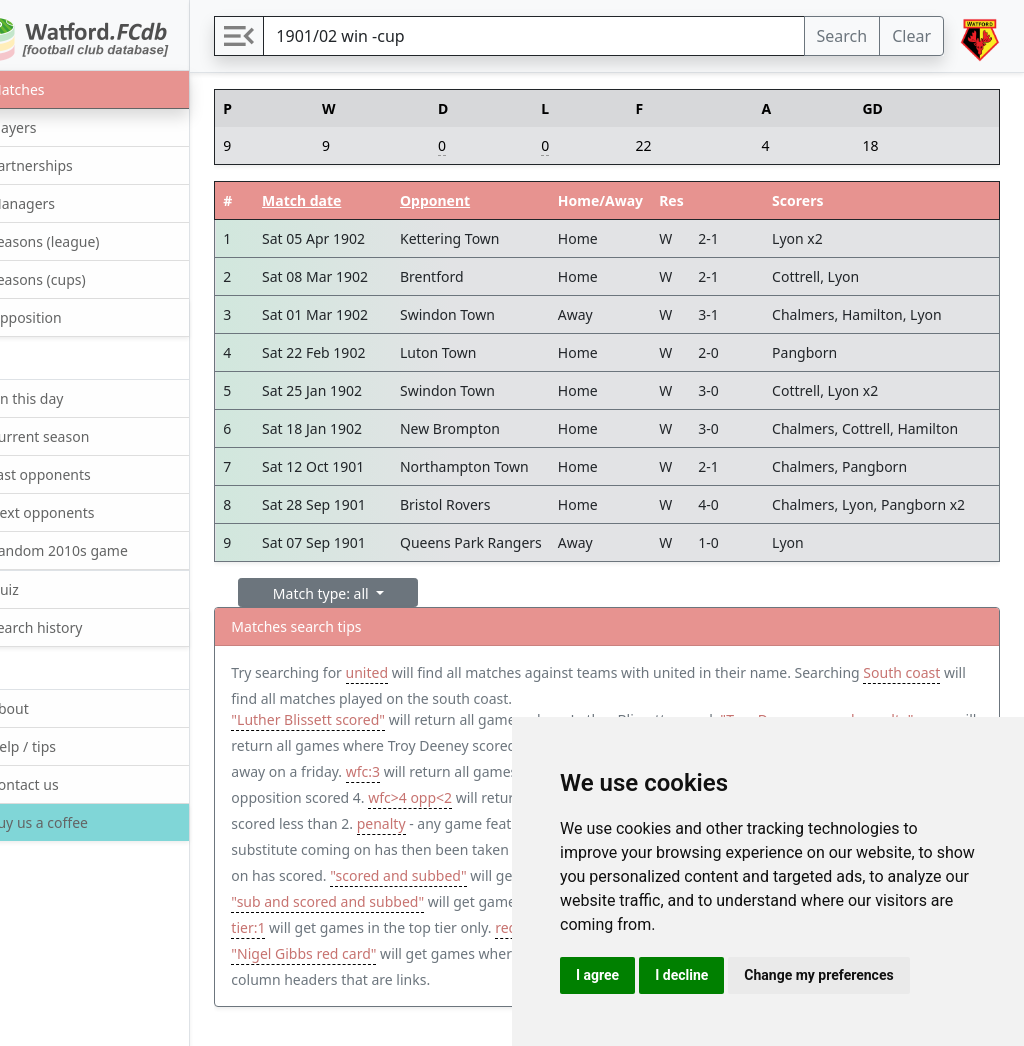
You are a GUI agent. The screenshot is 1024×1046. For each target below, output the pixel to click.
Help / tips (57, 745)
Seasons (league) (79, 240)
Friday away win (380, 776)
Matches (51, 88)
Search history (70, 626)
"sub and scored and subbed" (378, 932)
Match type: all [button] (373, 593)
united (417, 672)
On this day (61, 397)
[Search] (559, 36)
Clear (911, 36)
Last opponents (74, 473)
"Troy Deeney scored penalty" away (397, 750)
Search (842, 36)
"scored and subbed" (350, 906)
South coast (320, 698)
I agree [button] (597, 975)
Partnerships (65, 164)
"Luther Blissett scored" (359, 724)
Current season (74, 435)
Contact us (58, 783)
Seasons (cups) (72, 278)
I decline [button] (681, 975)
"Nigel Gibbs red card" (390, 984)
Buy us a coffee (71, 822)
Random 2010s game (93, 549)
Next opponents (76, 511)
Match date (349, 200)
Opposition (60, 316)
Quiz (38, 588)
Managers (57, 202)
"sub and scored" (443, 880)
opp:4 (420, 802)
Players (47, 126)
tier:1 (381, 958)
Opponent (483, 200)
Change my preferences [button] (818, 975)
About (43, 707)
